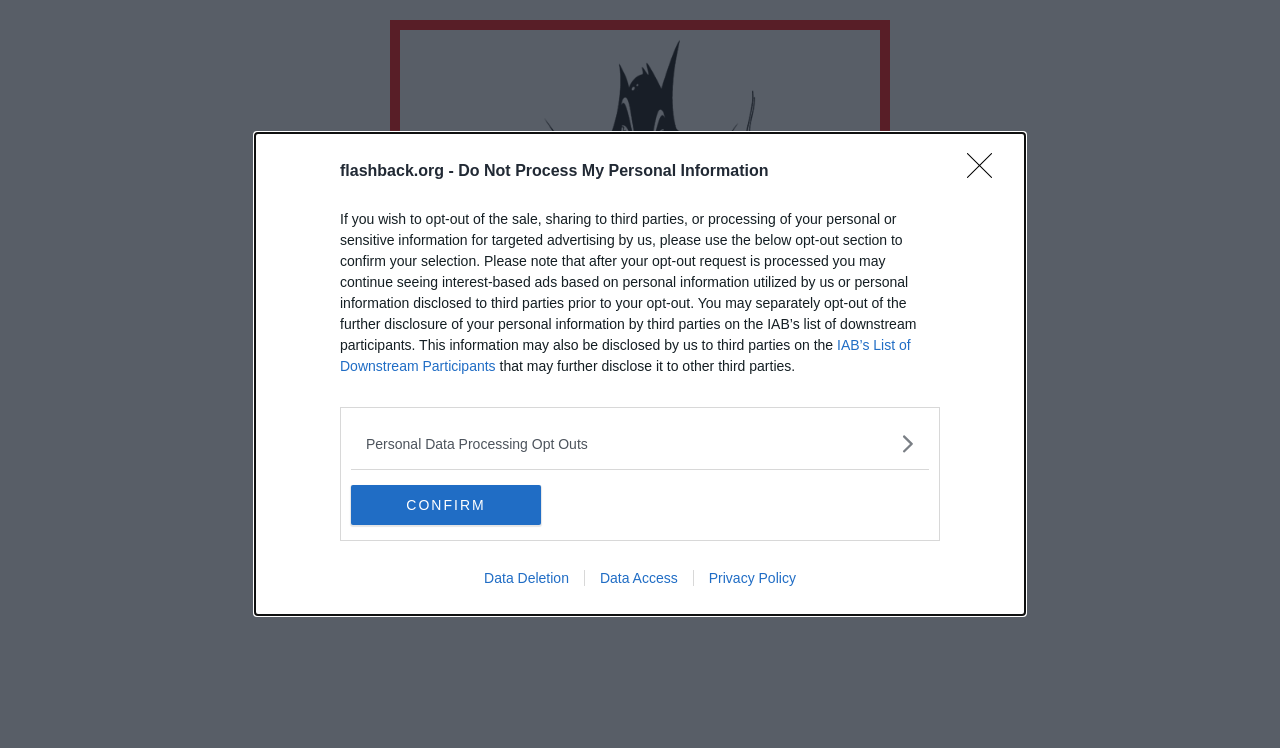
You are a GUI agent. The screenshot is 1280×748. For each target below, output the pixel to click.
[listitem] (640, 443)
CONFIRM (445, 505)
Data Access (639, 578)
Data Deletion (526, 578)
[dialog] (640, 374)
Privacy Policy (752, 578)
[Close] (986, 172)
